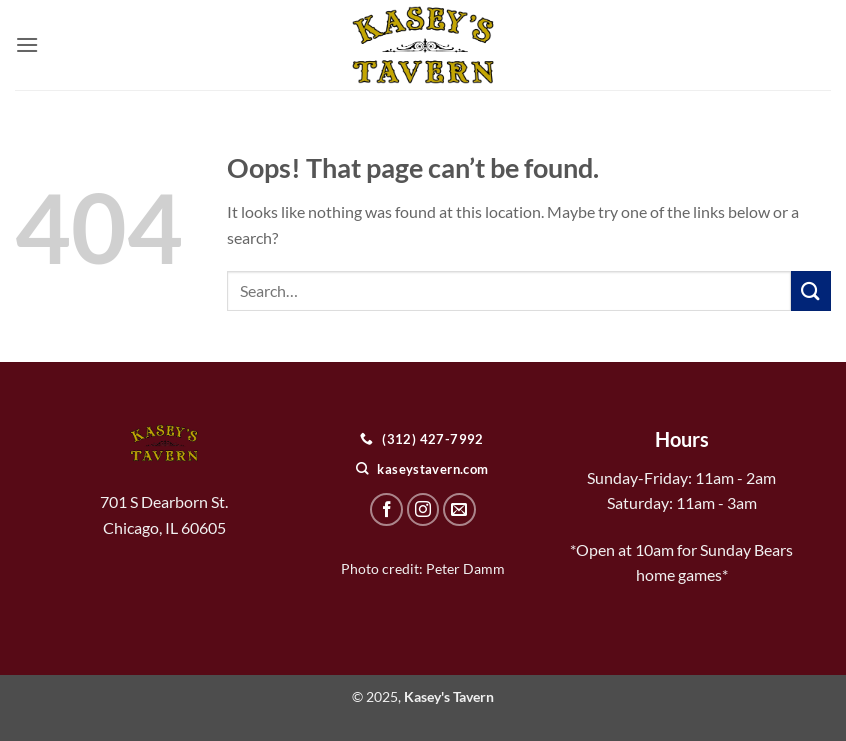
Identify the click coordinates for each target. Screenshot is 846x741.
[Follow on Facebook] (386, 509)
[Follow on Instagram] (423, 509)
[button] (27, 44)
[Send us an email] (459, 509)
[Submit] (811, 290)
